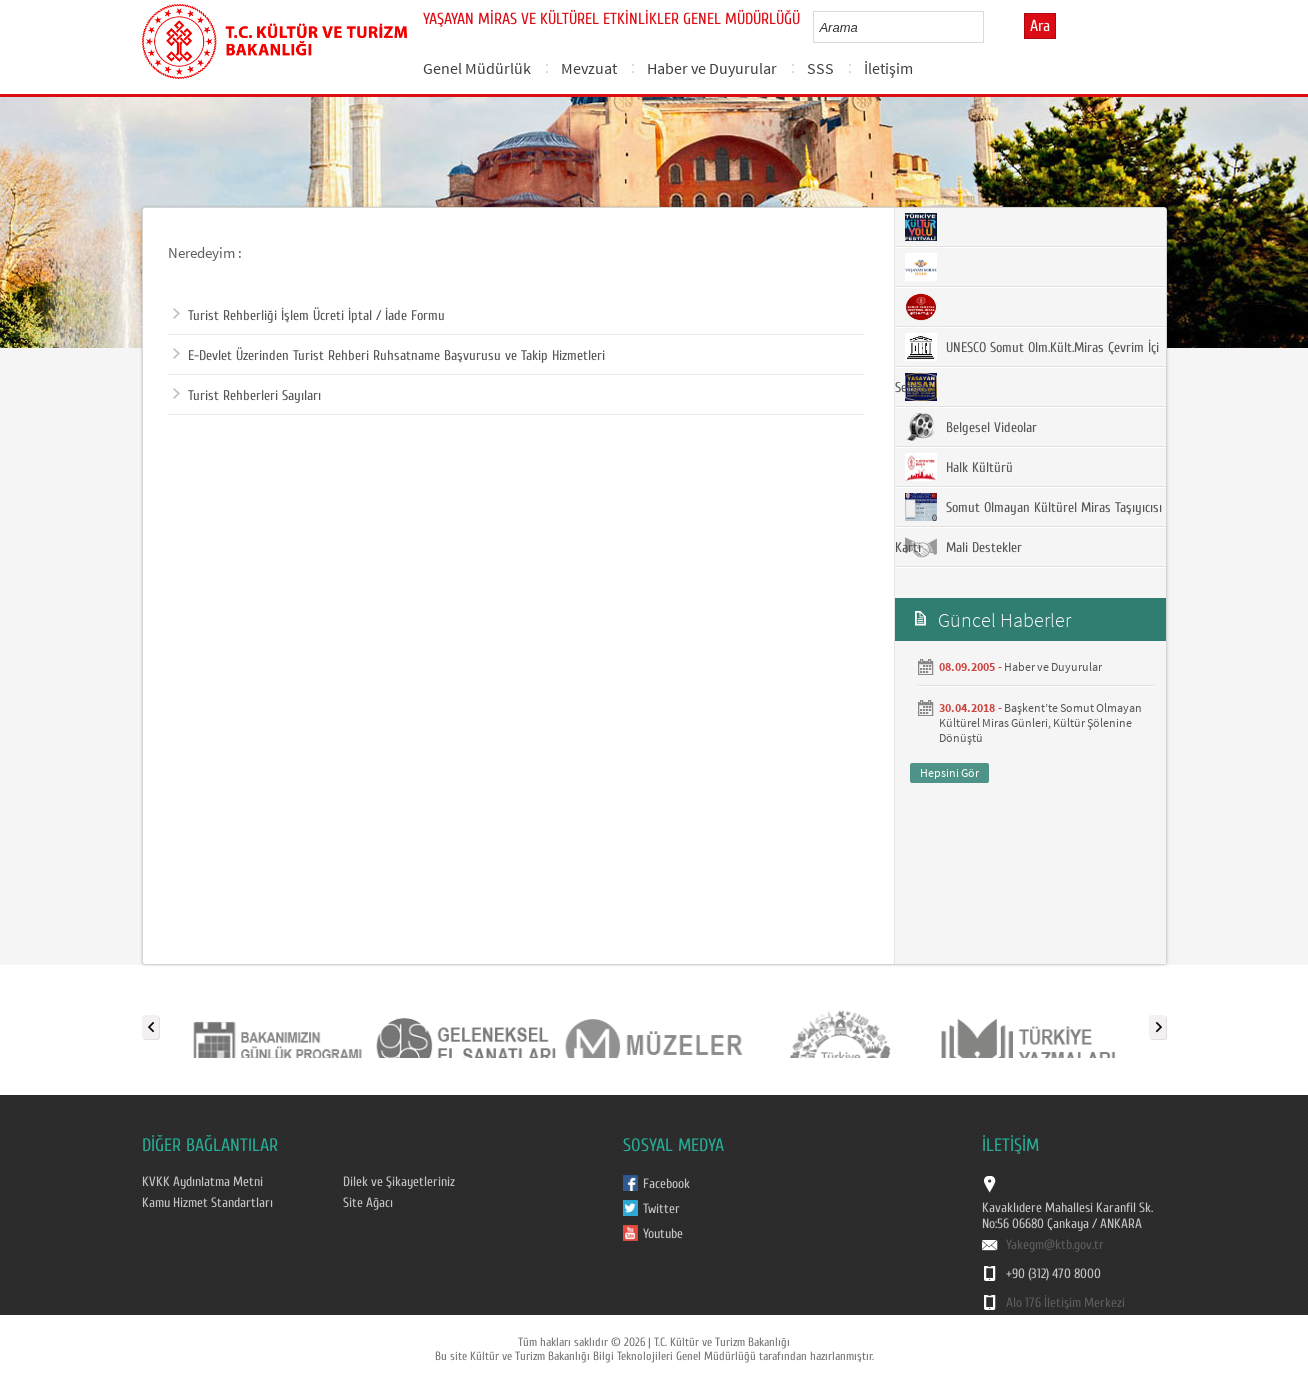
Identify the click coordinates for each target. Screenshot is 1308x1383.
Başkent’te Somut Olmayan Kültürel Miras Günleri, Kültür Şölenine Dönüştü (1040, 722)
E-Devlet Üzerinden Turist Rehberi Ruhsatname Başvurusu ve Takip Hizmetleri (389, 356)
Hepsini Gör (949, 772)
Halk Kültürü (959, 467)
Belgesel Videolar (971, 427)
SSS (820, 68)
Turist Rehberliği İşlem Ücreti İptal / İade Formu (309, 316)
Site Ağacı (368, 1203)
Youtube (663, 1234)
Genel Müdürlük (477, 68)
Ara (1040, 26)
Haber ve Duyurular (712, 68)
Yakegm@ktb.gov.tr (1055, 1245)
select (989, 27)
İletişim (888, 68)
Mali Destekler (963, 547)
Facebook (666, 1184)
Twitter (661, 1209)
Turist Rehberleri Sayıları (247, 396)
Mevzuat (589, 68)
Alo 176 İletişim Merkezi (1065, 1303)
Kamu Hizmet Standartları (207, 1203)
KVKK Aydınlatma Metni (202, 1182)
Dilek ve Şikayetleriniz (399, 1182)
